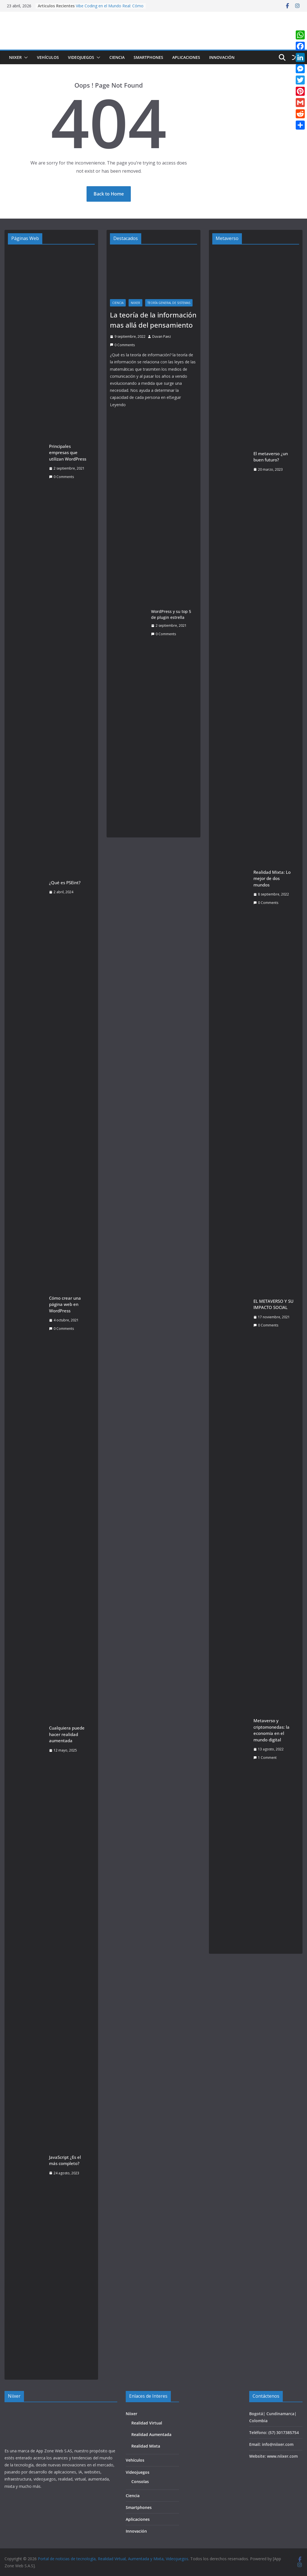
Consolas (140, 2481)
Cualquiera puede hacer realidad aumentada (67, 1734)
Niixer (15, 57)
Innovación (222, 57)
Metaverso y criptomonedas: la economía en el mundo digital (271, 1730)
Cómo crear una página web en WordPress (65, 1304)
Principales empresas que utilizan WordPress (67, 452)
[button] (25, 57)
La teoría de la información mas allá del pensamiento (153, 320)
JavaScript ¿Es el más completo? (65, 2160)
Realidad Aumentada (151, 2434)
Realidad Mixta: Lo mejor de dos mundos (272, 878)
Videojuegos (81, 57)
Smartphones (148, 57)
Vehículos (48, 57)
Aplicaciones (186, 57)
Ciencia (117, 57)
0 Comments (61, 476)
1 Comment (265, 1757)
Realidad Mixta (145, 2446)
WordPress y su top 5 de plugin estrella (171, 614)
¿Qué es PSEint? (65, 882)
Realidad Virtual (146, 2423)
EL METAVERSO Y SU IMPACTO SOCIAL (273, 1304)
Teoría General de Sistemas (168, 303)
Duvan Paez (161, 336)
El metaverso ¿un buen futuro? (270, 457)
